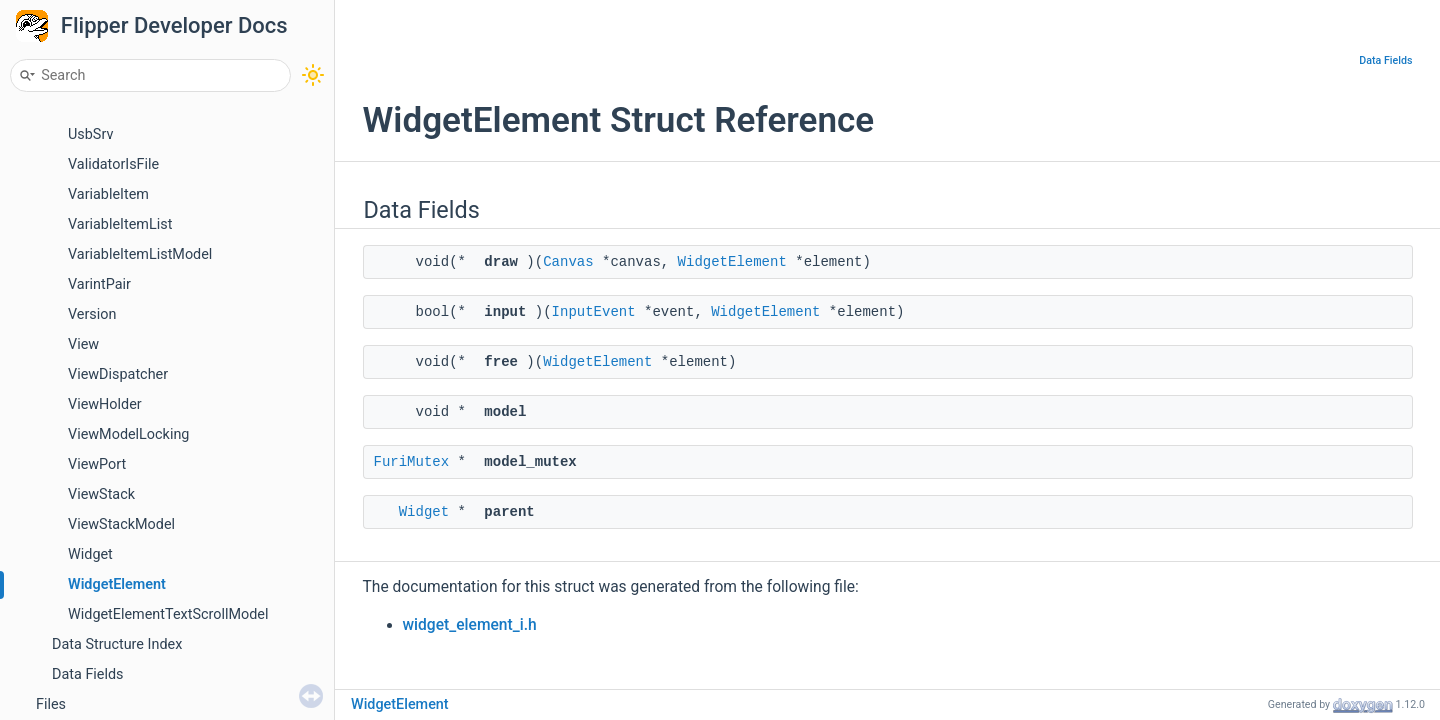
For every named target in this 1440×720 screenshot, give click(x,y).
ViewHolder (105, 404)
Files (51, 704)
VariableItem (108, 194)
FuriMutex (412, 462)
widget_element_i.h (470, 625)
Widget (90, 554)
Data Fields (88, 674)
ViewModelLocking (128, 434)
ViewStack (101, 494)
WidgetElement (117, 584)
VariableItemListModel (140, 254)
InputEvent (594, 312)
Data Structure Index (117, 644)
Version (92, 314)
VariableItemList (120, 224)
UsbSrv (90, 134)
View (83, 344)
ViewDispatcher (118, 374)
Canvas (568, 262)
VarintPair (99, 284)
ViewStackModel (121, 524)
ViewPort (97, 464)
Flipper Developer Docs (174, 25)
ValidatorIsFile (113, 164)
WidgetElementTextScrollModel (168, 614)
